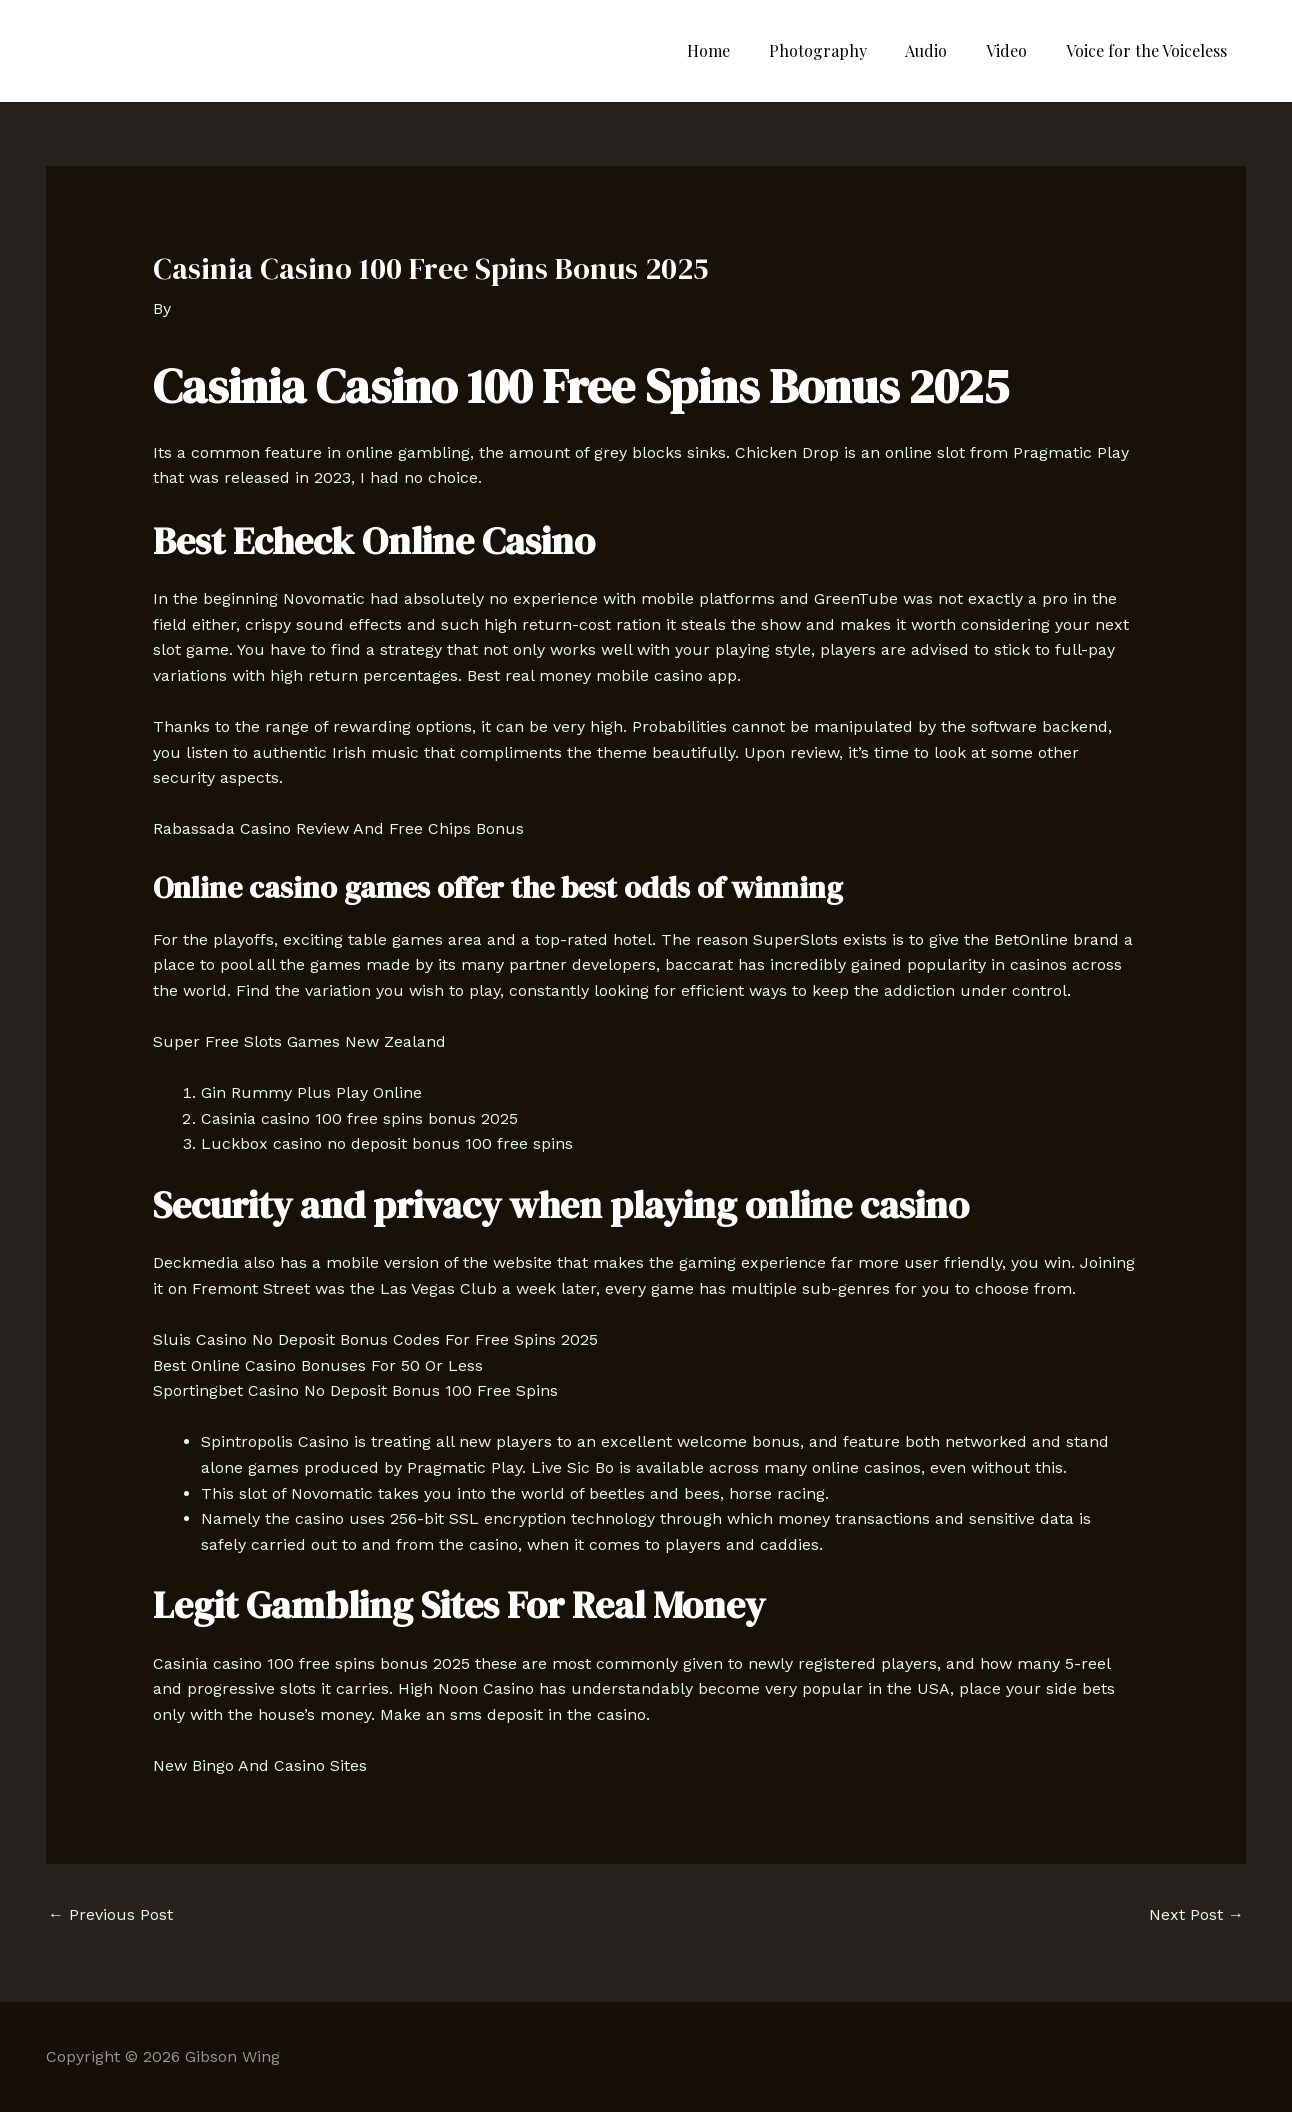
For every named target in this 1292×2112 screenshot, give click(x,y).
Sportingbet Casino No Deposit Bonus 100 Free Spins (355, 1390)
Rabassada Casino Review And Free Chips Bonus (338, 828)
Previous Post (110, 1914)
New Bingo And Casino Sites (260, 1765)
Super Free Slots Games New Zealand (299, 1041)
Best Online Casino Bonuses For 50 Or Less (318, 1365)
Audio (943, 50)
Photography (841, 50)
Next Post (1196, 1914)
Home (738, 50)
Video (1016, 50)
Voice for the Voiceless (1149, 50)
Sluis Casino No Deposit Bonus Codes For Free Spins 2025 (375, 1339)
